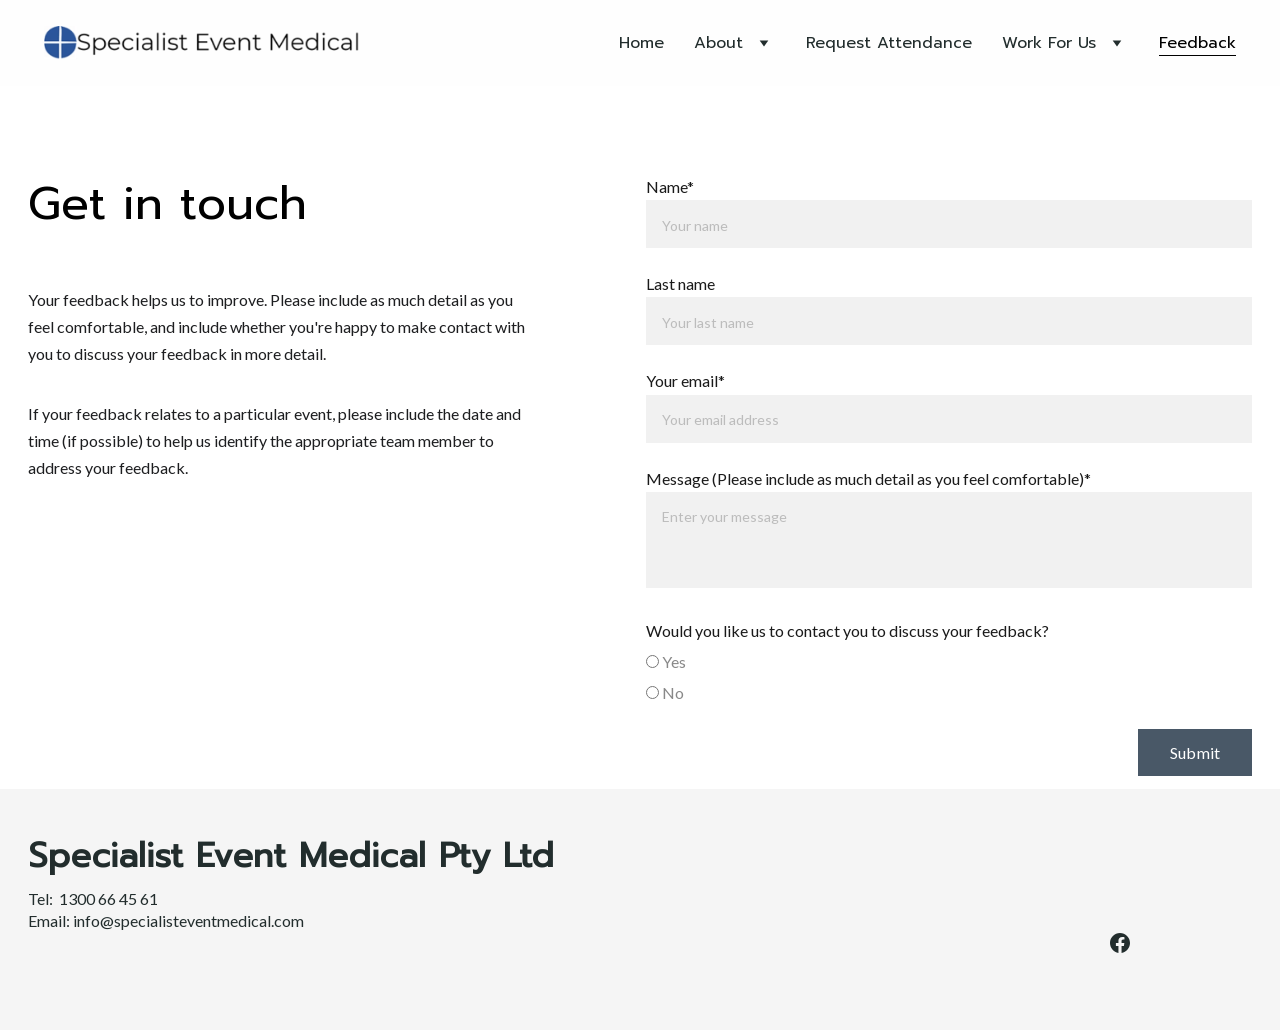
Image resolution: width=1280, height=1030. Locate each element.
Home (641, 43)
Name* (670, 186)
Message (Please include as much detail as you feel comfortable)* (868, 478)
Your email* (685, 380)
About (718, 43)
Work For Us (1049, 43)
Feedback (1197, 43)
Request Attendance (889, 43)
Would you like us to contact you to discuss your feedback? (847, 630)
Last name (680, 283)
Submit (1195, 752)
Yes (666, 661)
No (665, 692)
